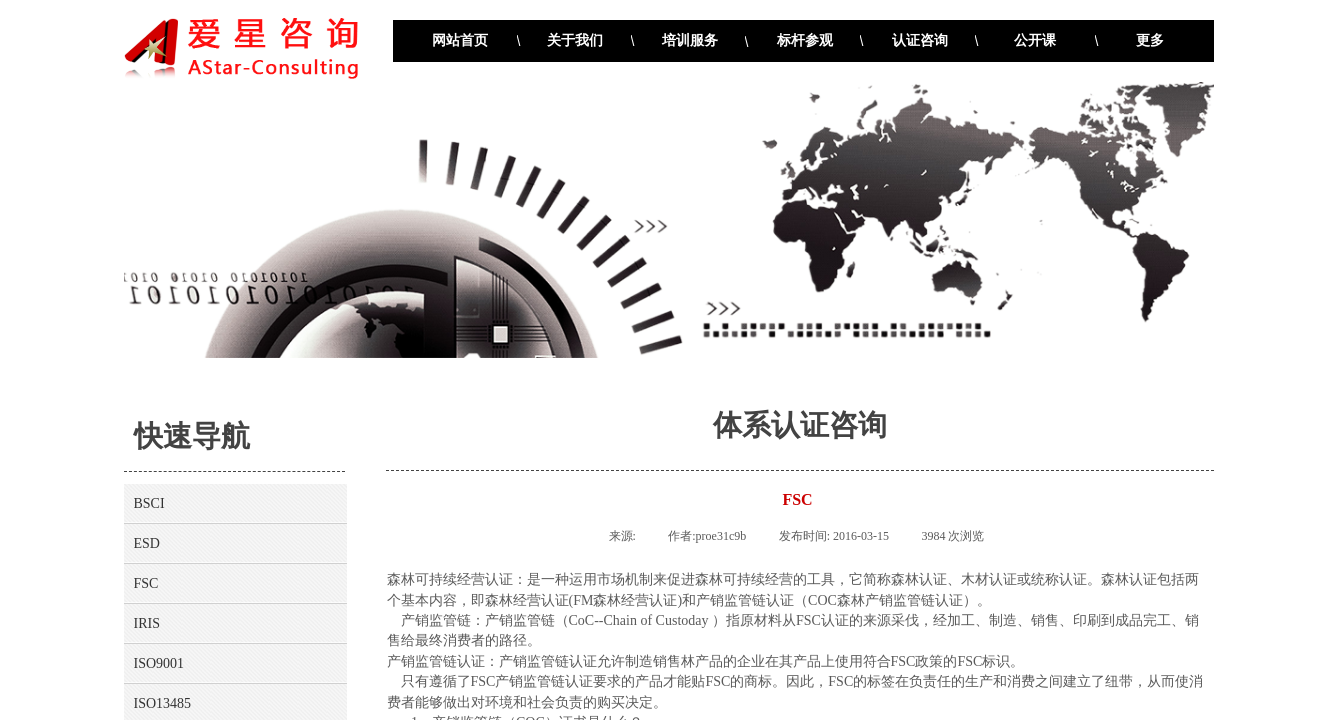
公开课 (1035, 40)
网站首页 (460, 40)
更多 (1150, 40)
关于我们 (575, 40)
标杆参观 (805, 40)
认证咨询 (920, 40)
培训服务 (690, 40)
